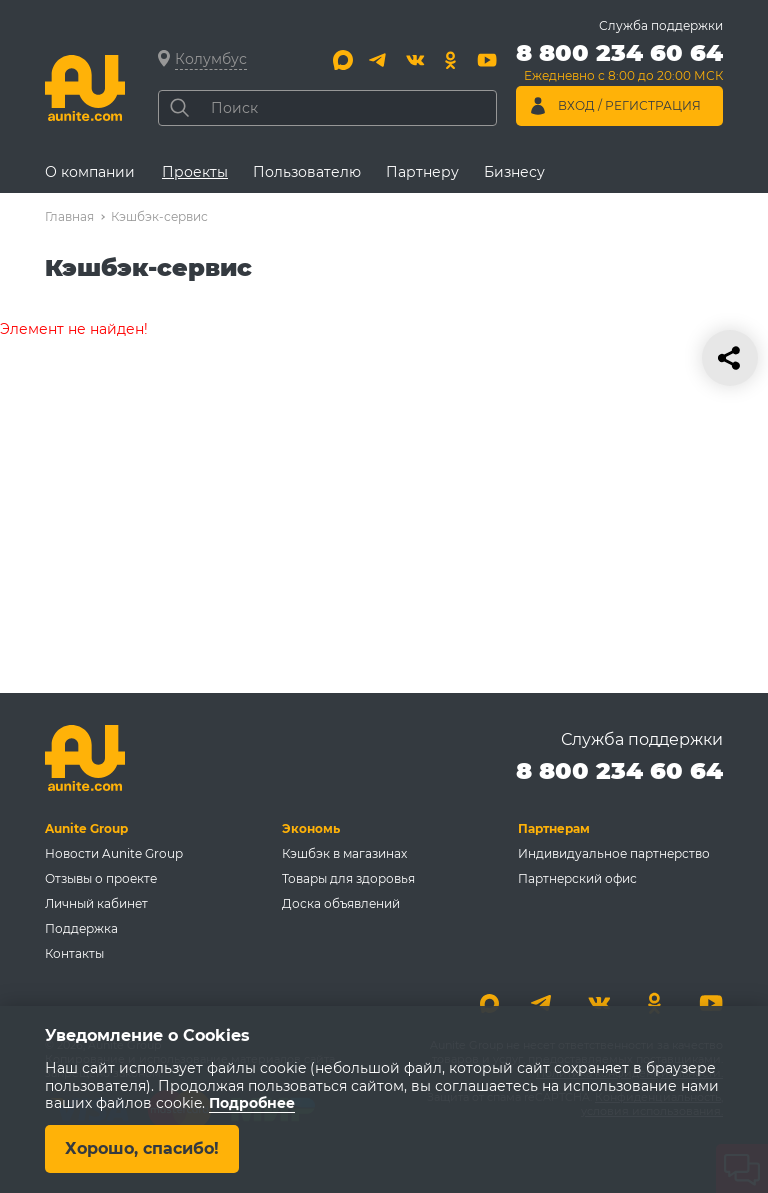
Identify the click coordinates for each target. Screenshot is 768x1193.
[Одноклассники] (451, 60)
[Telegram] (379, 60)
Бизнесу (514, 172)
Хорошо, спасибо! (142, 1148)
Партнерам (554, 828)
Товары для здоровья (348, 878)
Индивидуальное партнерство (614, 853)
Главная (69, 216)
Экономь (311, 828)
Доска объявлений (341, 903)
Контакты (74, 953)
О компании (90, 172)
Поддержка (81, 928)
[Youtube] (487, 60)
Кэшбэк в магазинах (344, 853)
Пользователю (307, 172)
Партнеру (422, 172)
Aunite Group (86, 828)
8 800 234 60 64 (619, 770)
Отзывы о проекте (101, 878)
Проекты (195, 172)
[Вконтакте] (415, 60)
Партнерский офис (577, 878)
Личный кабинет (96, 903)
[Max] (343, 60)
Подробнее (252, 1104)
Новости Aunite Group (114, 853)
